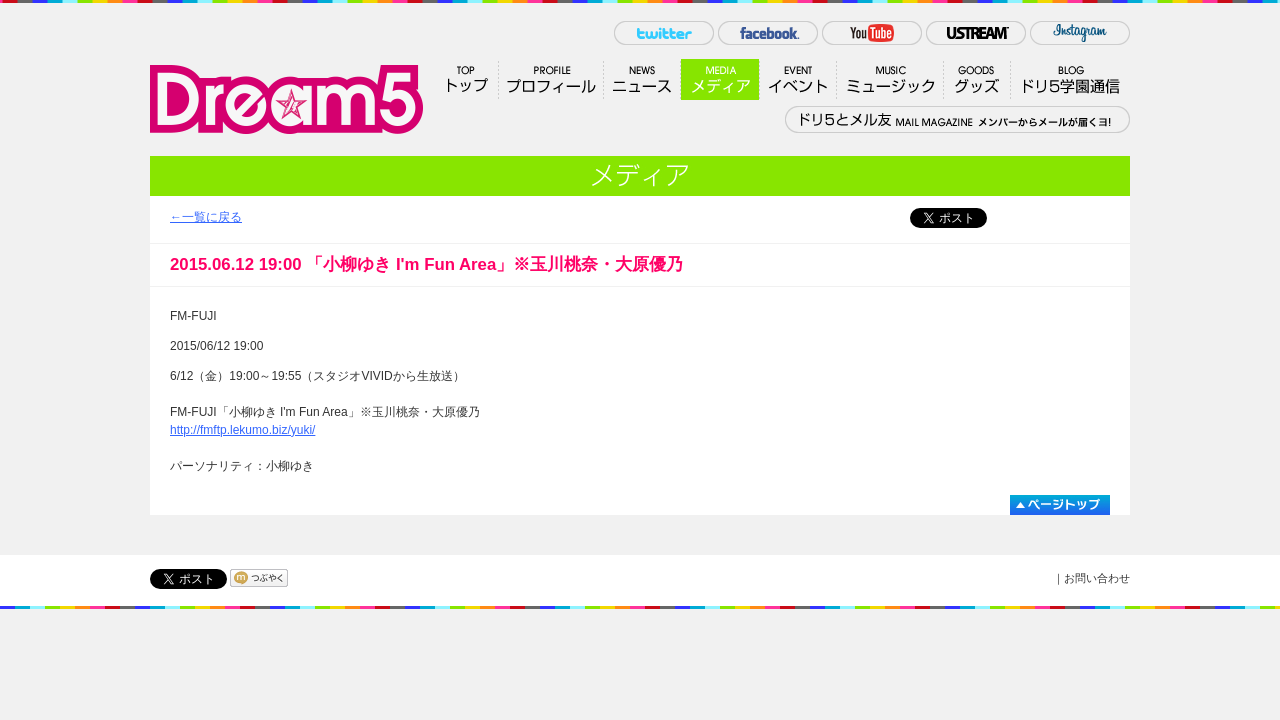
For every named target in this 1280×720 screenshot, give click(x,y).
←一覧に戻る (206, 217)
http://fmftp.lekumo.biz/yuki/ (242, 430)
